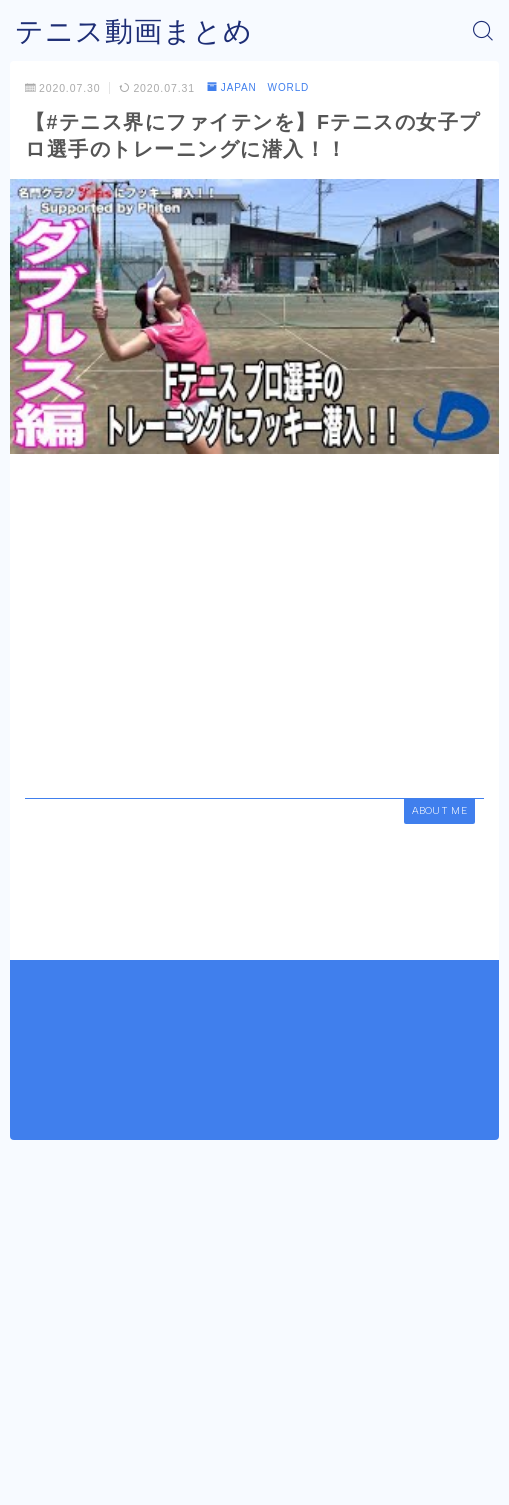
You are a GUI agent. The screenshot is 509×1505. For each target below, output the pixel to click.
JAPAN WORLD (258, 87)
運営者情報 (181, 1447)
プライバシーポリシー (298, 1447)
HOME (34, 1401)
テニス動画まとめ (134, 31)
